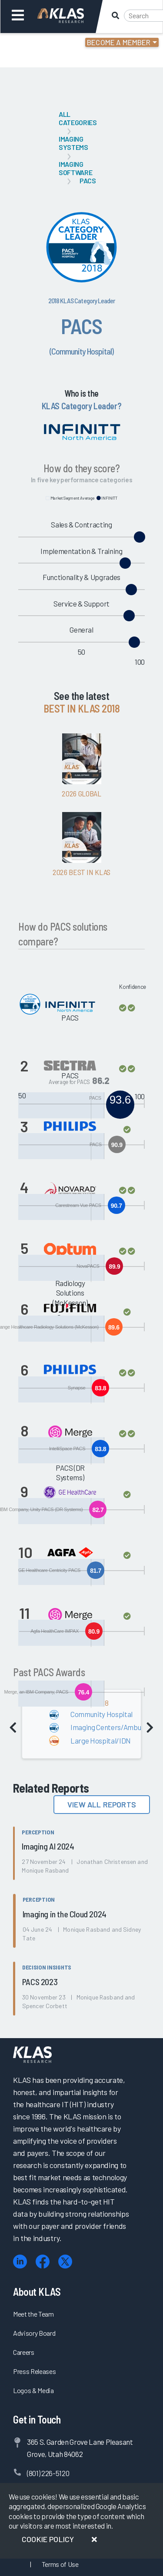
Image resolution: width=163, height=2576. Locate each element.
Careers (23, 2352)
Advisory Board (34, 2333)
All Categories (78, 118)
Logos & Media (33, 2390)
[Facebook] (43, 2261)
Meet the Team (33, 2314)
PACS (88, 180)
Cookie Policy (48, 2539)
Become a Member (119, 42)
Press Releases (34, 2371)
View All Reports (101, 1804)
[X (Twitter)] (65, 2261)
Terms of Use (60, 2564)
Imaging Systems (73, 143)
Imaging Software (75, 168)
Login (44, 43)
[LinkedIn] (20, 2261)
